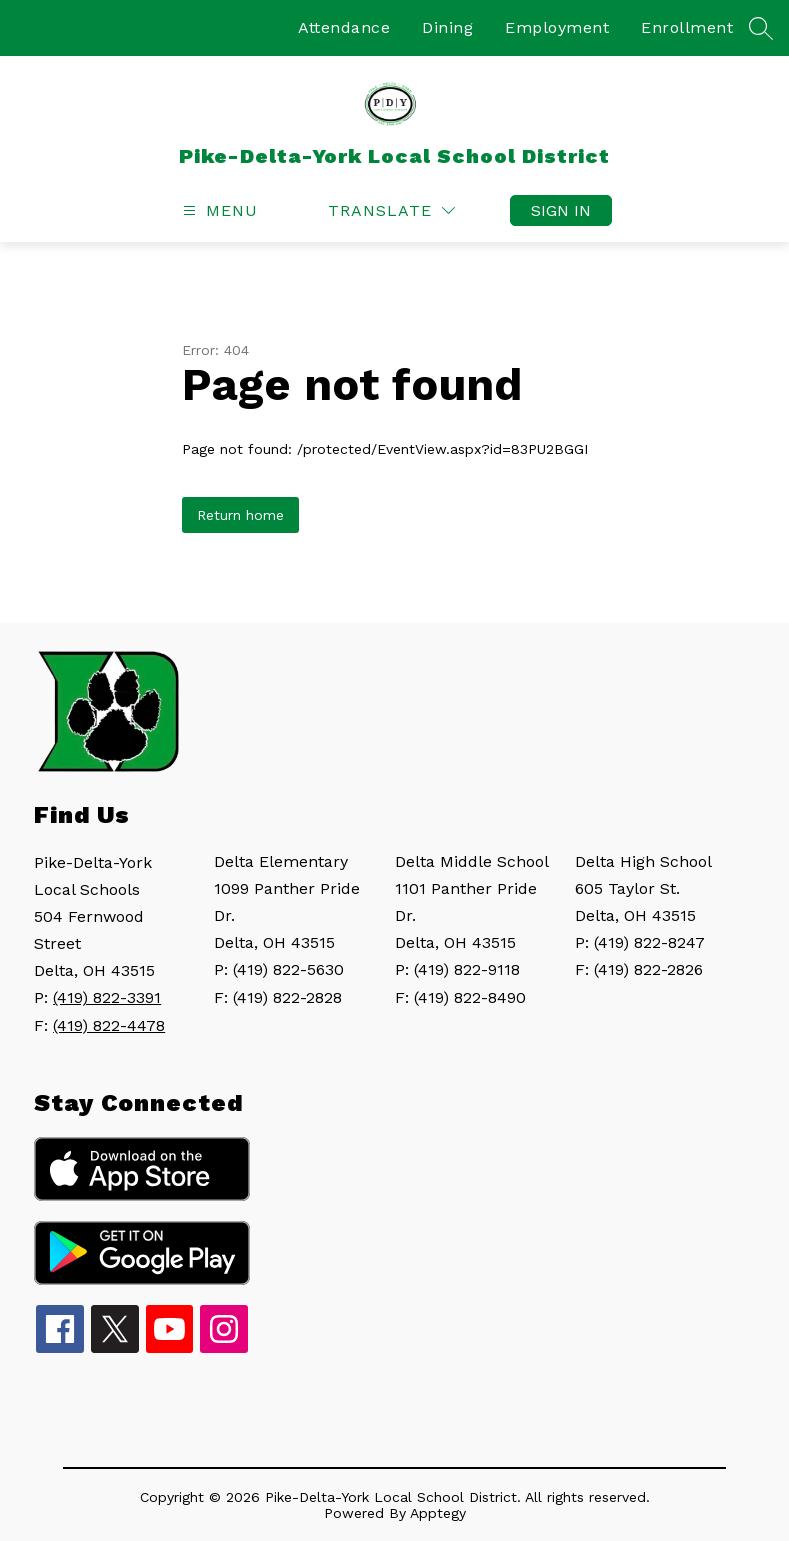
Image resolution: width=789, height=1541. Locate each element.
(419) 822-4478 (109, 1025)
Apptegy (438, 1513)
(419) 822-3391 (107, 997)
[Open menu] (218, 210)
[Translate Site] (391, 210)
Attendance (344, 27)
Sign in (561, 210)
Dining (447, 27)
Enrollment (687, 27)
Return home (240, 515)
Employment (557, 27)
